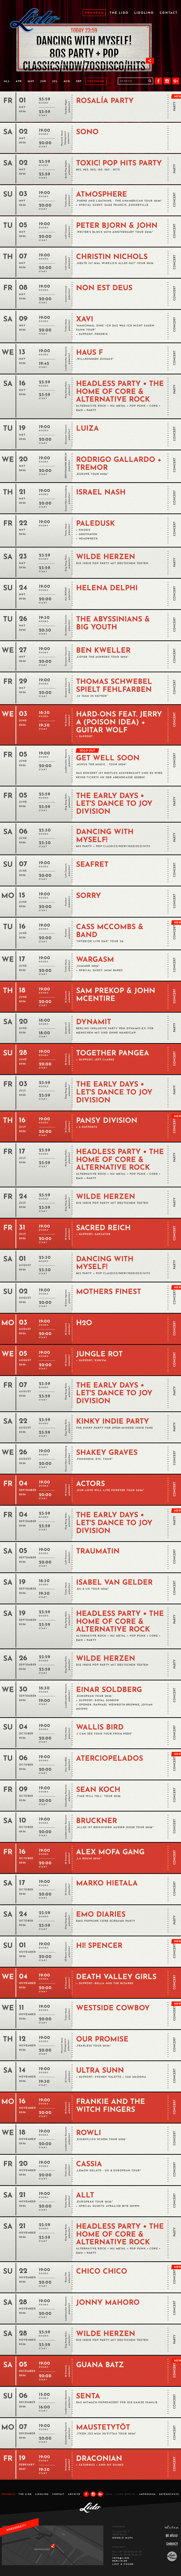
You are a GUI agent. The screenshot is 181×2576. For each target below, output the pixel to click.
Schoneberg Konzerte (66, 1795)
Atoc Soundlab (66, 1764)
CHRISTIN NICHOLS (112, 257)
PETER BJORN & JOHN (117, 226)
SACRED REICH (103, 1228)
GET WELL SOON (107, 758)
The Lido (119, 13)
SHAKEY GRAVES (106, 1453)
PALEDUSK (95, 523)
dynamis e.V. (66, 1028)
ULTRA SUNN (100, 2070)
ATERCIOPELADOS (109, 1758)
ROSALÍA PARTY (105, 101)
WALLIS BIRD (100, 1727)
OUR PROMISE (102, 2039)
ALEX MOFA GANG (110, 1852)
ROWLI (88, 2133)
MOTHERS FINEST (108, 1292)
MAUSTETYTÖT (103, 2427)
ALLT (85, 2195)
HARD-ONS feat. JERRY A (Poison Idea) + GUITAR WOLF (119, 722)
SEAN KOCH (98, 1790)
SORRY (88, 896)
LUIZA (87, 428)
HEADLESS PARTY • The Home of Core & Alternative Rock (120, 392)
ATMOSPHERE (101, 194)
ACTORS (90, 1484)
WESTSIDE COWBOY (113, 2008)
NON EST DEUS (104, 288)
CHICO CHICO (101, 2271)
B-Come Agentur (66, 1297)
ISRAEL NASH (101, 492)
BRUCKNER (96, 1821)
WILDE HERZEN (105, 557)
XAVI (84, 319)
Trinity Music (66, 200)
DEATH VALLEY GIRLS (116, 1977)
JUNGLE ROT (99, 1354)
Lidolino (144, 13)
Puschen (66, 902)
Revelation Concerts (66, 625)
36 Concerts (66, 720)
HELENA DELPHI (107, 588)
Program (94, 13)
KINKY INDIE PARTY (112, 1421)
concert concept (66, 294)
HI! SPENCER (99, 1946)
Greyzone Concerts (66, 434)
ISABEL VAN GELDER (114, 1582)
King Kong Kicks (66, 389)
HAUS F (89, 353)
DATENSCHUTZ (169, 2494)
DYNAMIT (93, 1022)
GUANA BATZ (100, 2365)
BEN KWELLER (103, 650)
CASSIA (89, 2164)
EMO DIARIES (101, 1914)
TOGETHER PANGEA (112, 1053)
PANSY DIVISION (106, 1121)
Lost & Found (123, 2564)
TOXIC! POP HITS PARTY (119, 163)
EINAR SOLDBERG (109, 1690)
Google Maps (122, 2538)
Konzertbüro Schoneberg (66, 498)
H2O (84, 1323)
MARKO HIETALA (107, 1883)
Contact (169, 13)
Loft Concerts (66, 232)
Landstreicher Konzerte (66, 358)
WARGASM (95, 960)
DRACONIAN (99, 2459)
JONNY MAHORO (108, 2303)
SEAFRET (92, 865)
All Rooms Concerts (66, 1952)
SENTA (88, 2396)
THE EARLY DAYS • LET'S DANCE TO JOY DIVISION (114, 804)
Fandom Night (66, 106)
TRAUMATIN (98, 1551)
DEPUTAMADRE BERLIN (66, 465)
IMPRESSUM (147, 2494)
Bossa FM (66, 2277)
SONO (87, 132)
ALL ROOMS (66, 594)
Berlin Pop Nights (66, 169)
